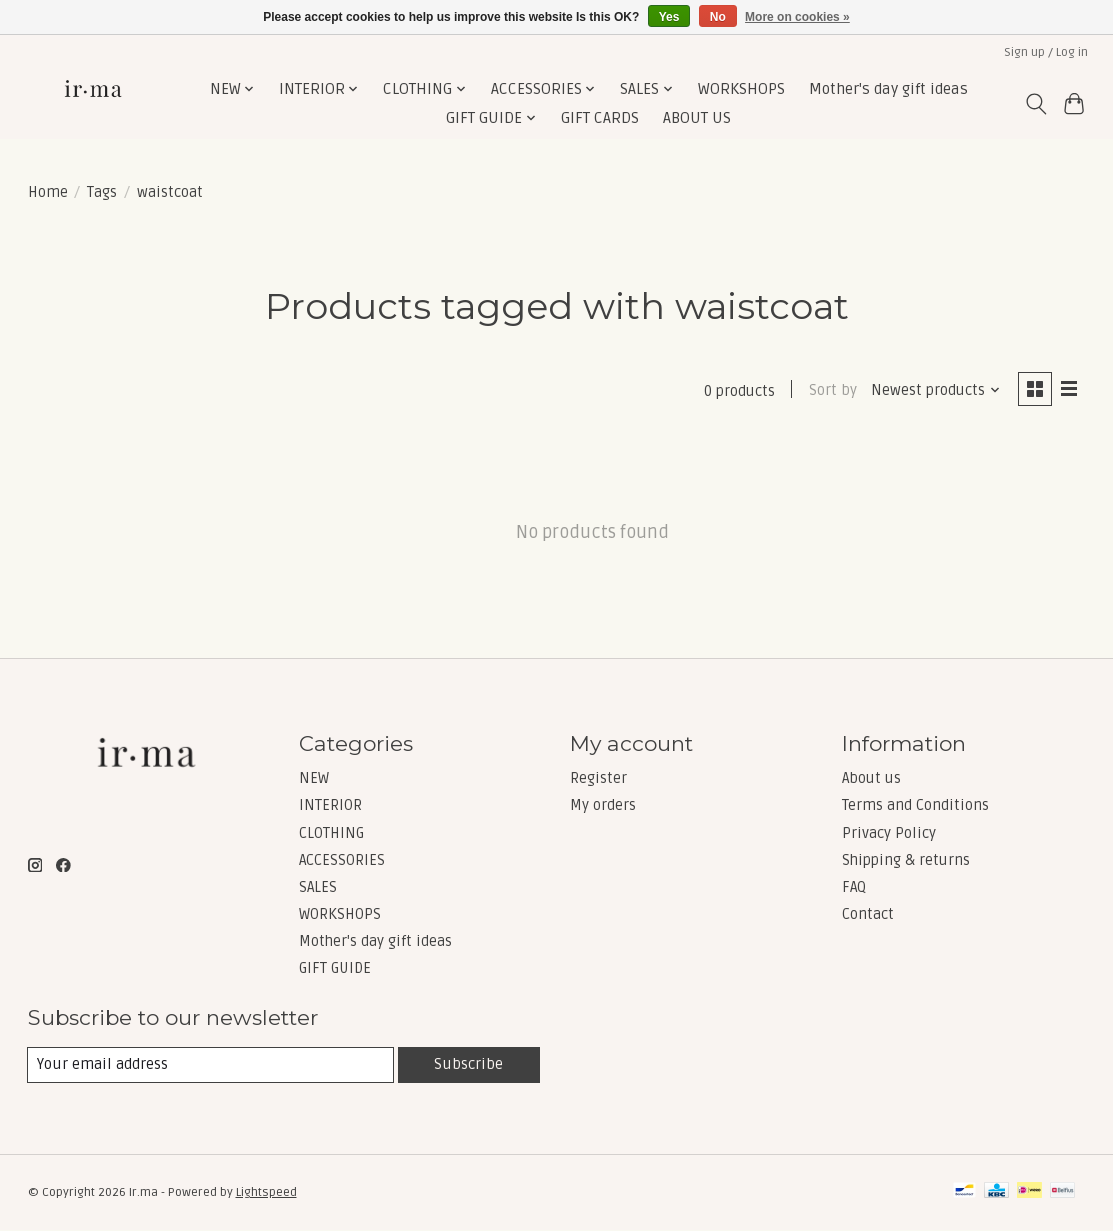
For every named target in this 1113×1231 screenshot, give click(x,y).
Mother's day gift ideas (888, 89)
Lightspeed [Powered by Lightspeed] (266, 1193)
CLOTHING (331, 833)
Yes (669, 17)
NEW (314, 779)
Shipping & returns (906, 860)
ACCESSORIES (342, 860)
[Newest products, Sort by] (934, 390)
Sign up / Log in (1046, 52)
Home (48, 192)
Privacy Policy (889, 833)
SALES (318, 887)
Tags (102, 192)
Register (598, 779)
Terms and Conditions (915, 806)
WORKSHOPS (741, 89)
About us (871, 779)
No (718, 17)
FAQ (854, 887)
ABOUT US (697, 118)
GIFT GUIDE (335, 969)
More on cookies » (797, 17)
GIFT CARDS (600, 118)
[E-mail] (211, 1065)
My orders (603, 806)
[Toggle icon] (1035, 104)
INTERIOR (330, 806)
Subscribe (469, 1064)
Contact (868, 915)
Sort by (832, 390)
